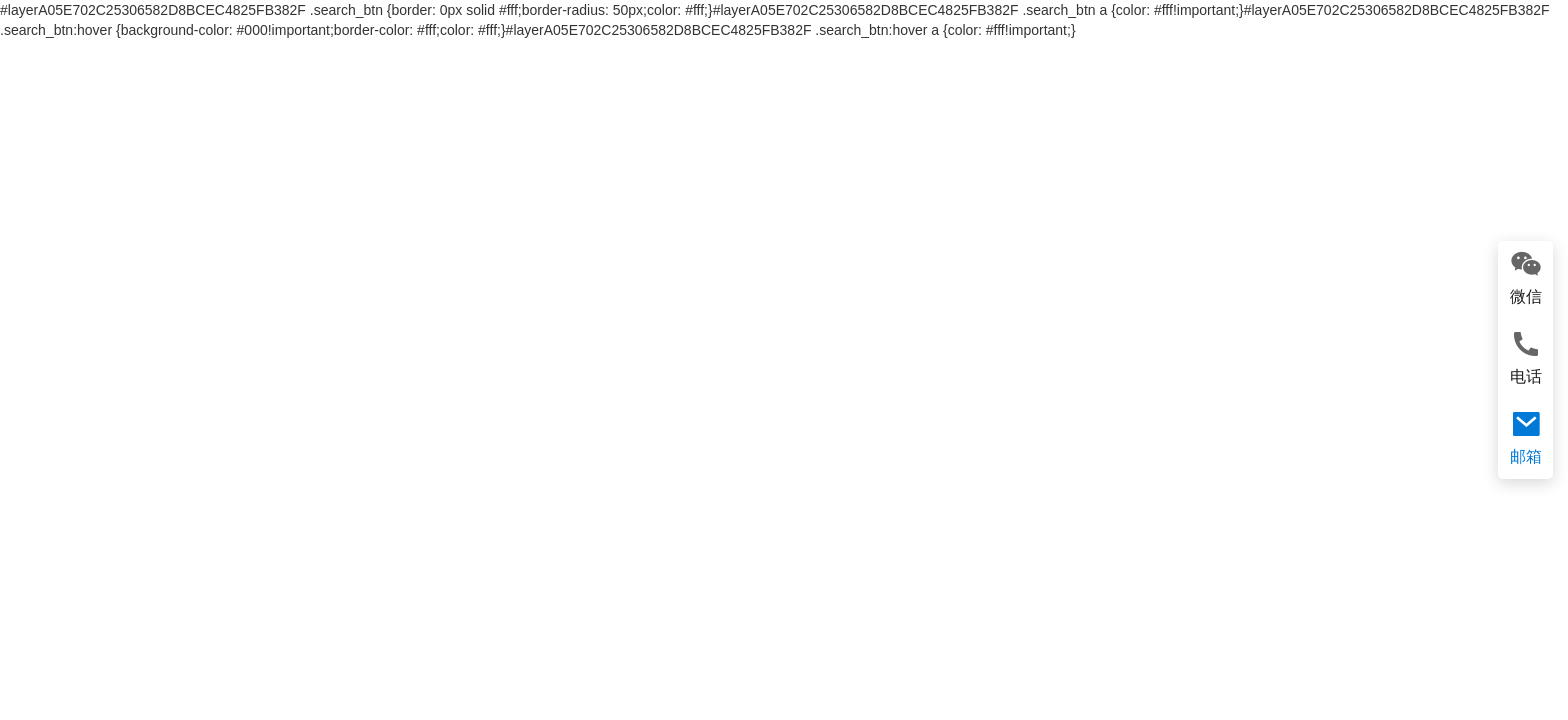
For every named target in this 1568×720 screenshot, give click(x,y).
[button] (23, 403)
